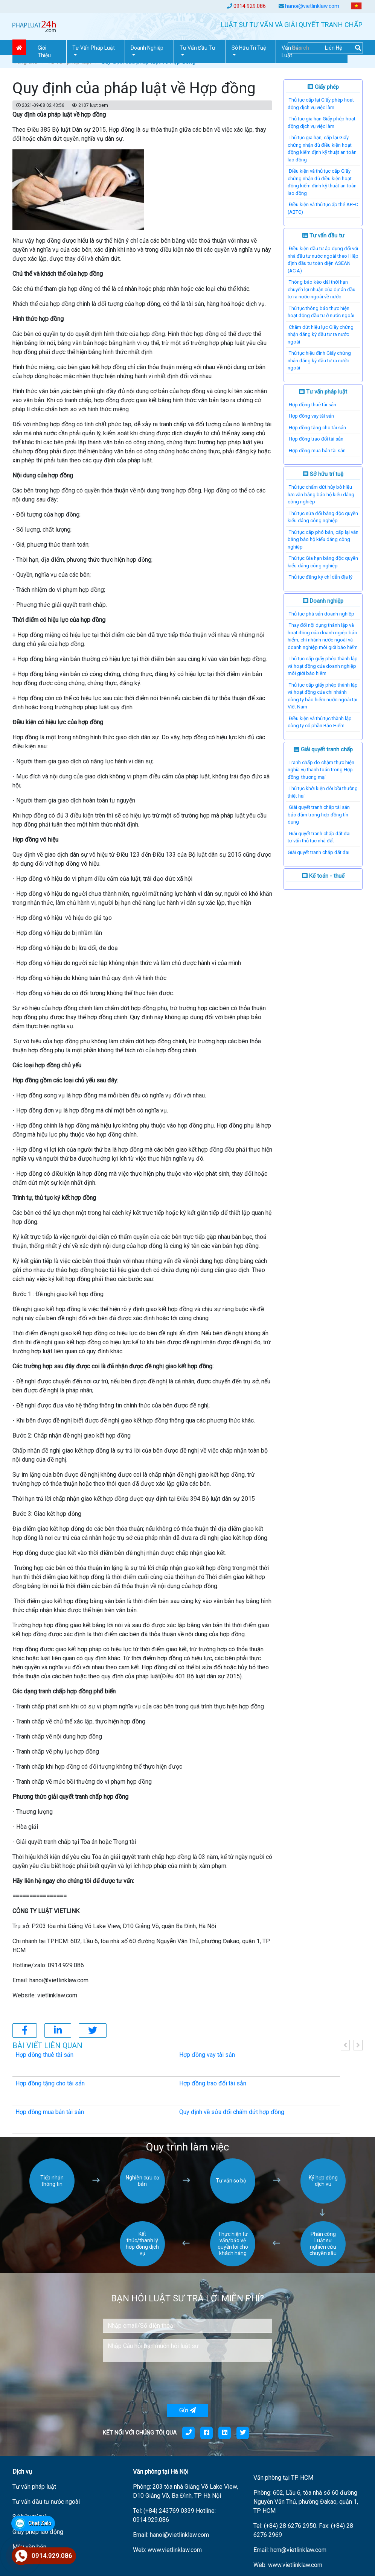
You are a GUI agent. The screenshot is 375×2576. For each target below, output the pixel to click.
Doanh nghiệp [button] (147, 48)
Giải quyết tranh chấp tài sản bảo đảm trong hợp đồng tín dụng (319, 814)
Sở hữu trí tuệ (323, 474)
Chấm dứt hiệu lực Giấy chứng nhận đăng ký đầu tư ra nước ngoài (321, 334)
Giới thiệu (44, 51)
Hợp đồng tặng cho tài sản (317, 427)
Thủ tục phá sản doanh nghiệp (321, 614)
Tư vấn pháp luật (323, 391)
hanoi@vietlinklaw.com (312, 6)
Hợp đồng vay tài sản (311, 416)
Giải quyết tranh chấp (323, 749)
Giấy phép (323, 87)
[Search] (325, 48)
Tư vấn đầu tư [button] (197, 48)
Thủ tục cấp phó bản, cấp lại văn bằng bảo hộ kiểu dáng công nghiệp (323, 539)
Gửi (187, 2410)
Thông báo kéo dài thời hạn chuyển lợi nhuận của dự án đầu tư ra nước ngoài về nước (321, 289)
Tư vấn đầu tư (323, 235)
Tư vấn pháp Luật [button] (93, 48)
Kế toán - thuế (323, 875)
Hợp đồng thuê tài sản (312, 404)
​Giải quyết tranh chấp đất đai (318, 852)
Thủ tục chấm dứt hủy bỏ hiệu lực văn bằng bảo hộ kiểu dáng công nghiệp (321, 494)
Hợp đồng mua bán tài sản (317, 450)
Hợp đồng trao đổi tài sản (316, 439)
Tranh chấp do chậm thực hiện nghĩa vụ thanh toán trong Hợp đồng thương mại (321, 770)
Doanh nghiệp (323, 600)
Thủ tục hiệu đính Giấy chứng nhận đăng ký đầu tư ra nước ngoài (319, 360)
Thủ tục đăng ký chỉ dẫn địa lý (320, 577)
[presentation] (160, 2383)
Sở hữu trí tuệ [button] (249, 48)
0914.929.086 (249, 6)
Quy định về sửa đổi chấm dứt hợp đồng (231, 2112)
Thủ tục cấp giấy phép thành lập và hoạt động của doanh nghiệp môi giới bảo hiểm (323, 666)
